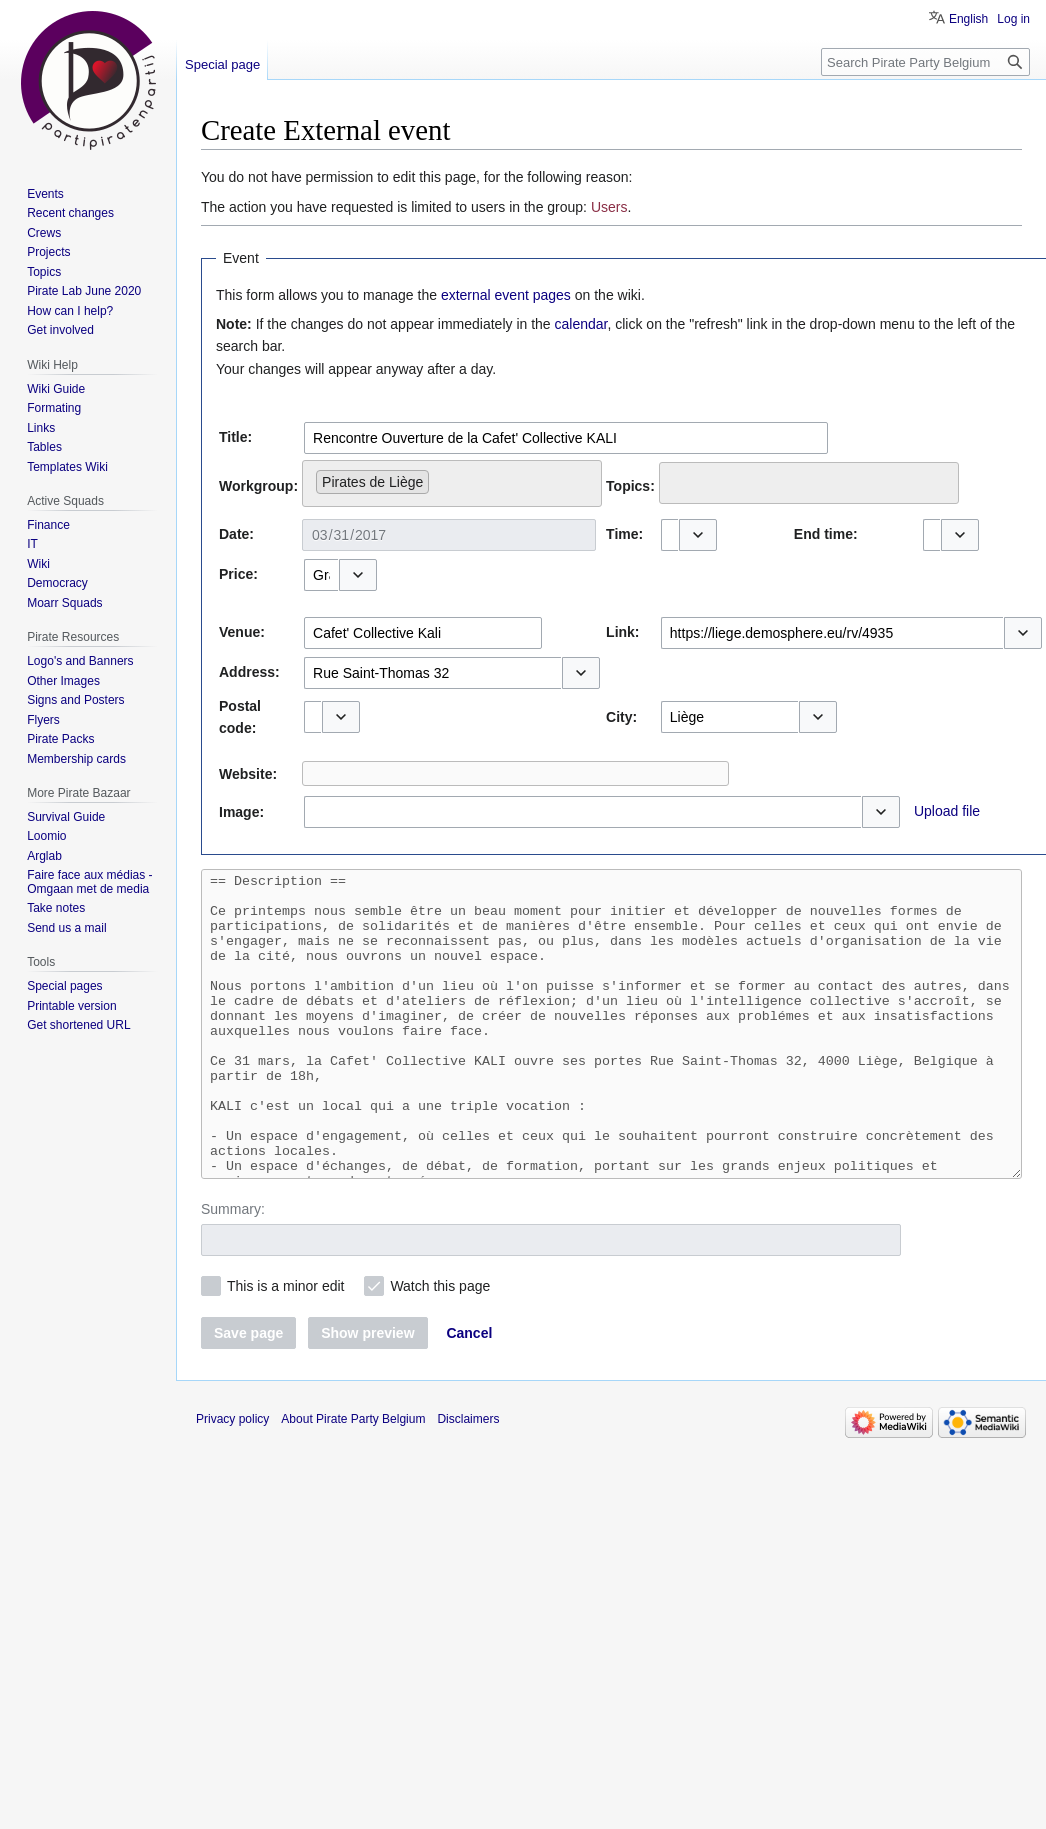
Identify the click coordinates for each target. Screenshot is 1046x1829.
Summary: (233, 1269)
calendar (581, 324)
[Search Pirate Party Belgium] (925, 62)
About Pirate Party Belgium (353, 1479)
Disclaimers (468, 1479)
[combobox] (566, 438)
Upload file (947, 811)
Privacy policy (232, 1479)
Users (609, 207)
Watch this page (440, 1346)
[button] (698, 535)
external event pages (506, 295)
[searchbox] (439, 478)
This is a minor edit (285, 1346)
